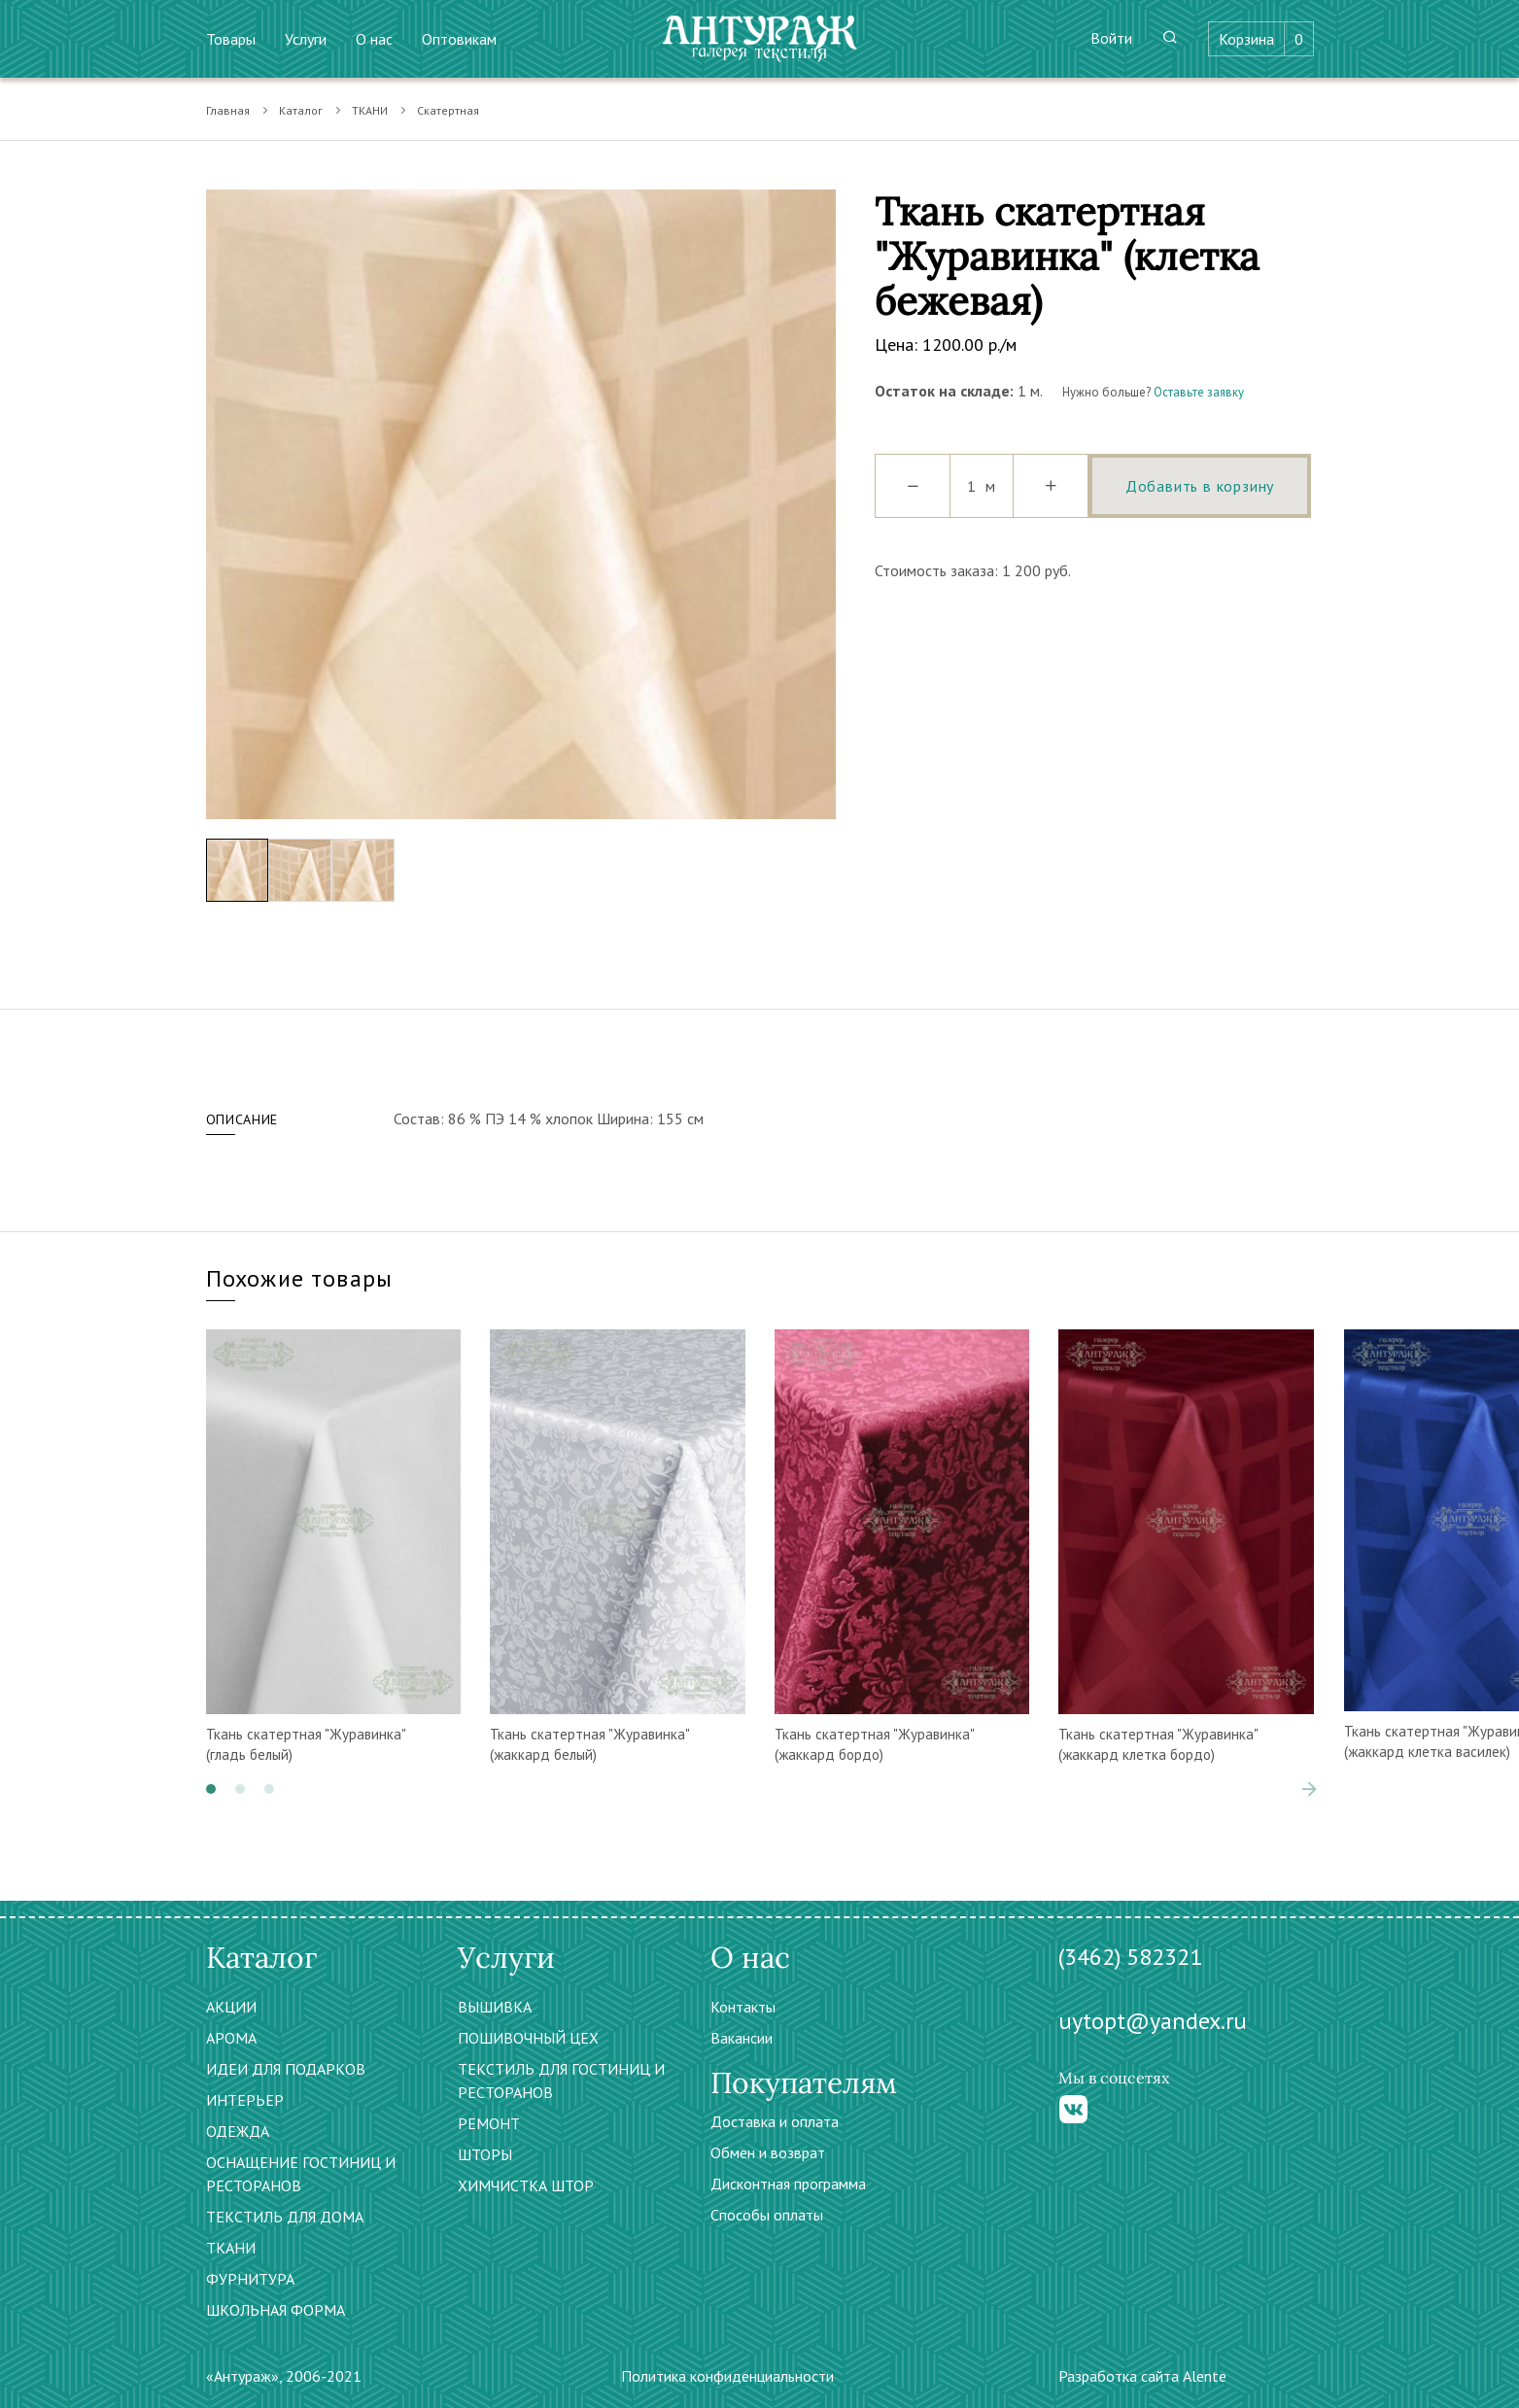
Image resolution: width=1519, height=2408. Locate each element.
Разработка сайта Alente (1142, 2376)
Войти (1111, 38)
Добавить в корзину (1199, 486)
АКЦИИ (231, 2006)
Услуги (306, 39)
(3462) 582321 (1130, 1957)
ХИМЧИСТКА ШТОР (526, 2185)
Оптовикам (459, 39)
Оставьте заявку (1199, 392)
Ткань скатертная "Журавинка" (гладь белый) (305, 1744)
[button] (210, 1789)
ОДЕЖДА (237, 2131)
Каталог (301, 110)
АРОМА (231, 2037)
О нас (374, 39)
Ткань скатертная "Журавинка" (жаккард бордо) (874, 1744)
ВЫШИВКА (495, 2006)
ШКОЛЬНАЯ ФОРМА (275, 2310)
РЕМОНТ (489, 2123)
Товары (231, 39)
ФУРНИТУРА (250, 2278)
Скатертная (448, 110)
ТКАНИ (370, 110)
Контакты (743, 2006)
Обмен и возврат (767, 2152)
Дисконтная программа (788, 2183)
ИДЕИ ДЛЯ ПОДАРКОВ (285, 2069)
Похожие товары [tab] (300, 1278)
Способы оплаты (766, 2214)
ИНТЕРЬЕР (245, 2100)
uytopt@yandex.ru (1152, 2021)
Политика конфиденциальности (727, 2376)
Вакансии (741, 2037)
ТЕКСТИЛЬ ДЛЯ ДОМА (284, 2216)
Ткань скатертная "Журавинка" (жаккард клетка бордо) (1158, 1744)
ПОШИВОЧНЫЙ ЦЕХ (528, 2037)
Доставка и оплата (774, 2121)
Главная (228, 110)
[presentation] (1309, 1789)
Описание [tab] (242, 1119)
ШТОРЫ (485, 2154)
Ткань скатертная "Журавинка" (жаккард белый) (589, 1744)
